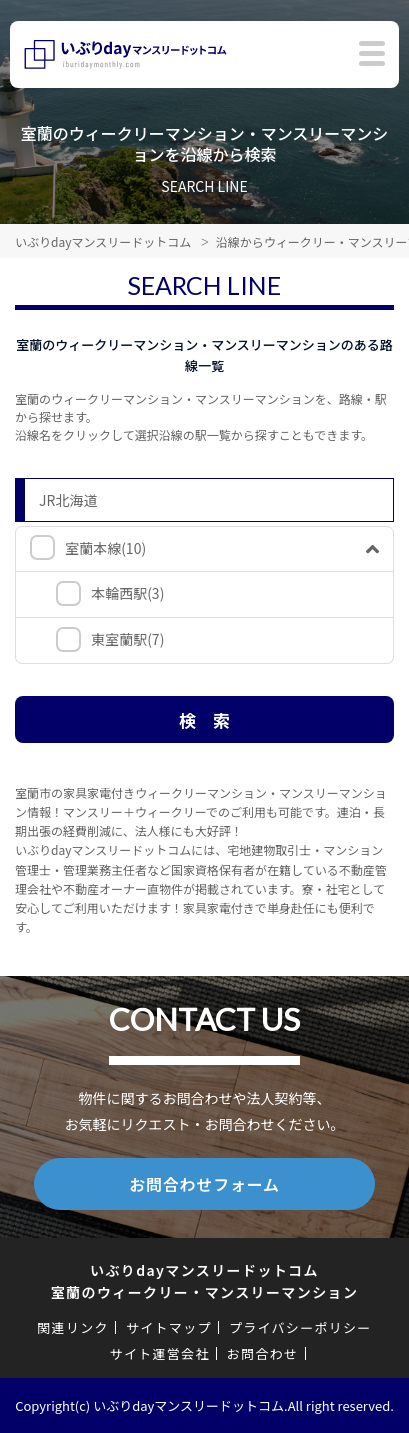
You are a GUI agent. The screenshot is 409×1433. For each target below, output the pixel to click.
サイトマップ (169, 1327)
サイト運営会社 (160, 1353)
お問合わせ (263, 1353)
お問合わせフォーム (204, 1184)
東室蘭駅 (127, 639)
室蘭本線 (105, 548)
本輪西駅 (127, 593)
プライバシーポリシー (300, 1327)
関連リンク (73, 1327)
